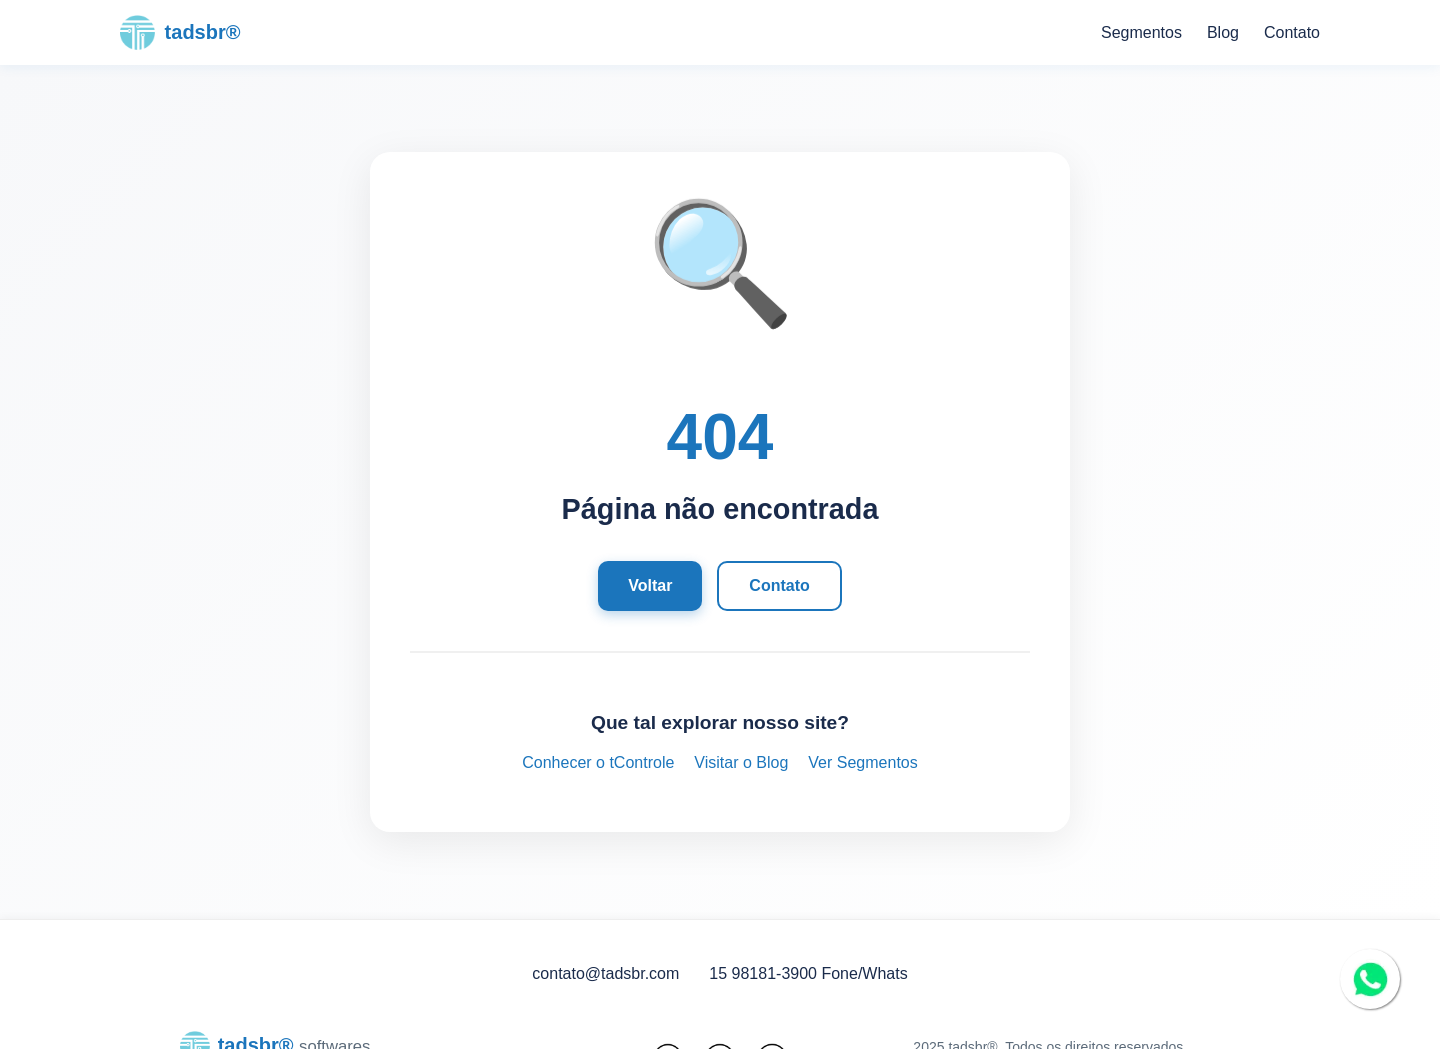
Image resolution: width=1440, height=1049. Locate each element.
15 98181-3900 (763, 973)
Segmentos (1141, 32)
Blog (1223, 32)
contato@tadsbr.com (605, 973)
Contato (1292, 32)
